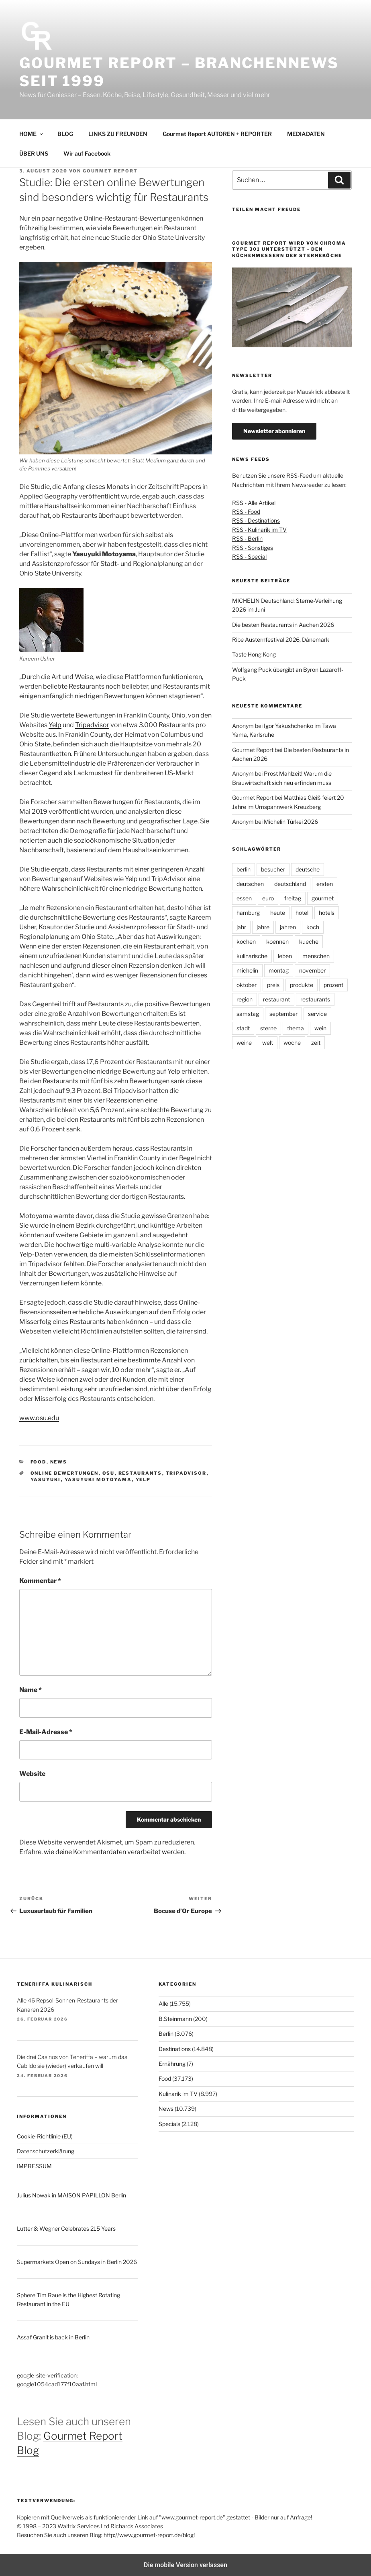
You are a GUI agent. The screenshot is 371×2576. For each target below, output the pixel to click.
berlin (243, 869)
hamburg (248, 912)
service (317, 1013)
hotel (302, 912)
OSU (108, 1473)
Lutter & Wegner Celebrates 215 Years (66, 2228)
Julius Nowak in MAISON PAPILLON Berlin (71, 2195)
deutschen (250, 883)
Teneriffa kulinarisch (54, 1984)
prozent (333, 984)
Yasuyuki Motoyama (98, 1479)
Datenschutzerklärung (45, 2151)
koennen (277, 941)
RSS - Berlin (247, 538)
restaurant (276, 999)
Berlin (166, 2033)
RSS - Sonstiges (252, 547)
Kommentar (40, 1581)
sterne (268, 1028)
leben (285, 956)
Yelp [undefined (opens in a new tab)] (55, 725)
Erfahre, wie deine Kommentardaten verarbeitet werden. (102, 1852)
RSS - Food (246, 511)
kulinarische (251, 956)
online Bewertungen (65, 1473)
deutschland (290, 883)
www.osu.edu (39, 1418)
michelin (247, 970)
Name (30, 1690)
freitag (292, 898)
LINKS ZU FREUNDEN (117, 133)
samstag (247, 1013)
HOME (31, 133)
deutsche (308, 869)
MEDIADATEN (306, 133)
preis (273, 984)
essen (244, 898)
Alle (163, 2003)
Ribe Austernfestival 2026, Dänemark (280, 639)
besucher (273, 869)
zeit (315, 1042)
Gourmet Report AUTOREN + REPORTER (217, 133)
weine (244, 1042)
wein (320, 1028)
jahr (241, 927)
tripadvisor (186, 1473)
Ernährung (172, 2063)
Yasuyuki (46, 1479)
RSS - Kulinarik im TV (259, 529)
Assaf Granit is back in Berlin (53, 2337)
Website (32, 1773)
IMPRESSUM (34, 2166)
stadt (243, 1028)
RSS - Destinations (256, 520)
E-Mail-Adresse (45, 1732)
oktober (246, 984)
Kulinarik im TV (178, 2093)
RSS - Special (249, 556)
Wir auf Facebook (86, 153)
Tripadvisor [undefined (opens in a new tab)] (92, 725)
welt (267, 1042)
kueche (308, 941)
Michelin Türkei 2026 (291, 821)
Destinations (175, 2048)
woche (292, 1042)
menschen (316, 956)
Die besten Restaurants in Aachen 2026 (283, 624)
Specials (169, 2123)
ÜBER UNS (33, 153)
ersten (324, 883)
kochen (246, 941)
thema (295, 1028)
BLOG (65, 133)
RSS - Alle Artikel (253, 502)
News (58, 1462)
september (283, 1013)
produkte (301, 984)
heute (277, 912)
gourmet (323, 898)
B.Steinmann (175, 2018)
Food (39, 1462)
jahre (263, 927)
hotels (326, 912)
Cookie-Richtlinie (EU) (45, 2136)
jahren (288, 927)
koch (312, 927)
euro (268, 898)
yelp (143, 1479)
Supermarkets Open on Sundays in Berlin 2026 (77, 2261)
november (312, 970)
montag (279, 970)
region (244, 999)
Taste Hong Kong (254, 654)
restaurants (140, 1473)
